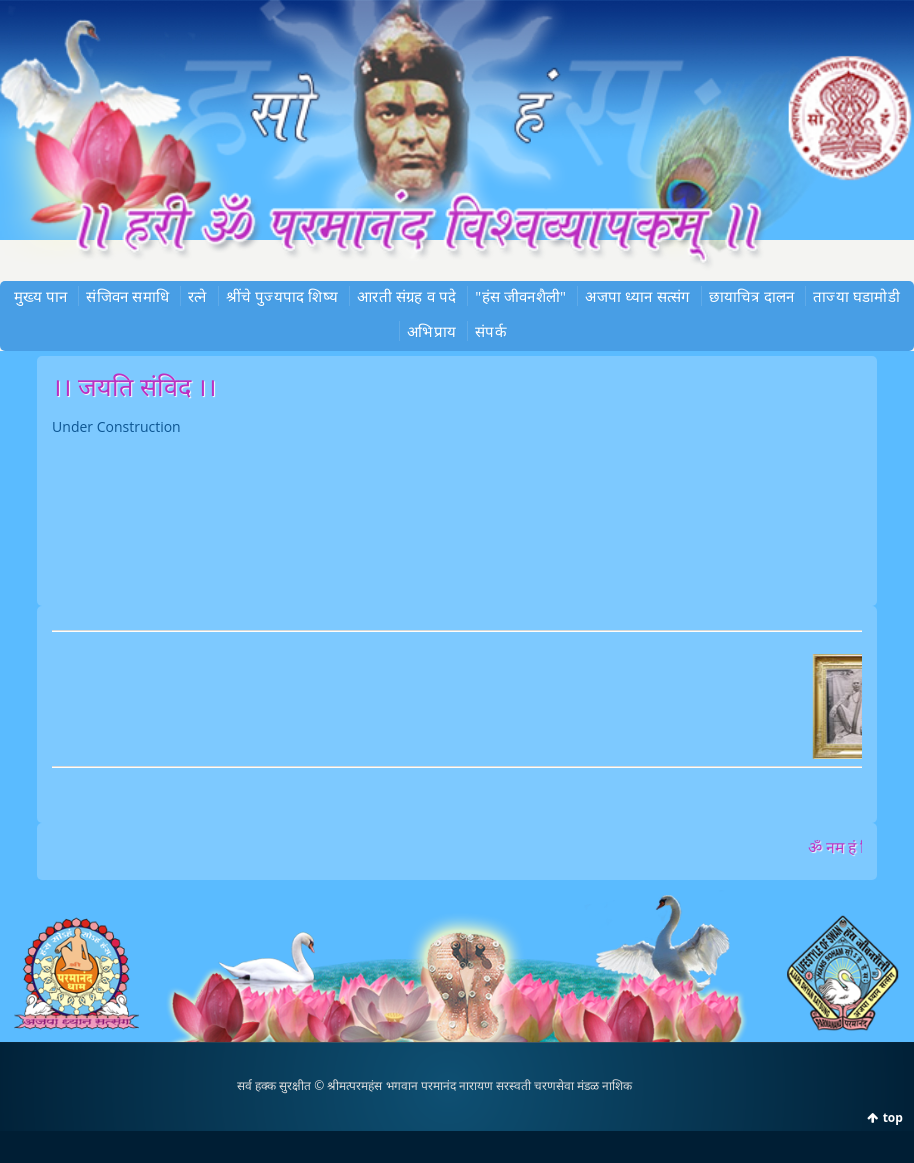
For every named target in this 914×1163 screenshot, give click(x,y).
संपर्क (491, 331)
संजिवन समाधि (127, 296)
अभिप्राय (431, 331)
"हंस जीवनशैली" (520, 296)
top (893, 1117)
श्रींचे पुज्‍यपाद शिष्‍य (282, 296)
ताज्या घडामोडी (856, 296)
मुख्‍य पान (40, 296)
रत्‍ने (197, 296)
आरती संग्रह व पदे (406, 296)
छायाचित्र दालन (752, 296)
